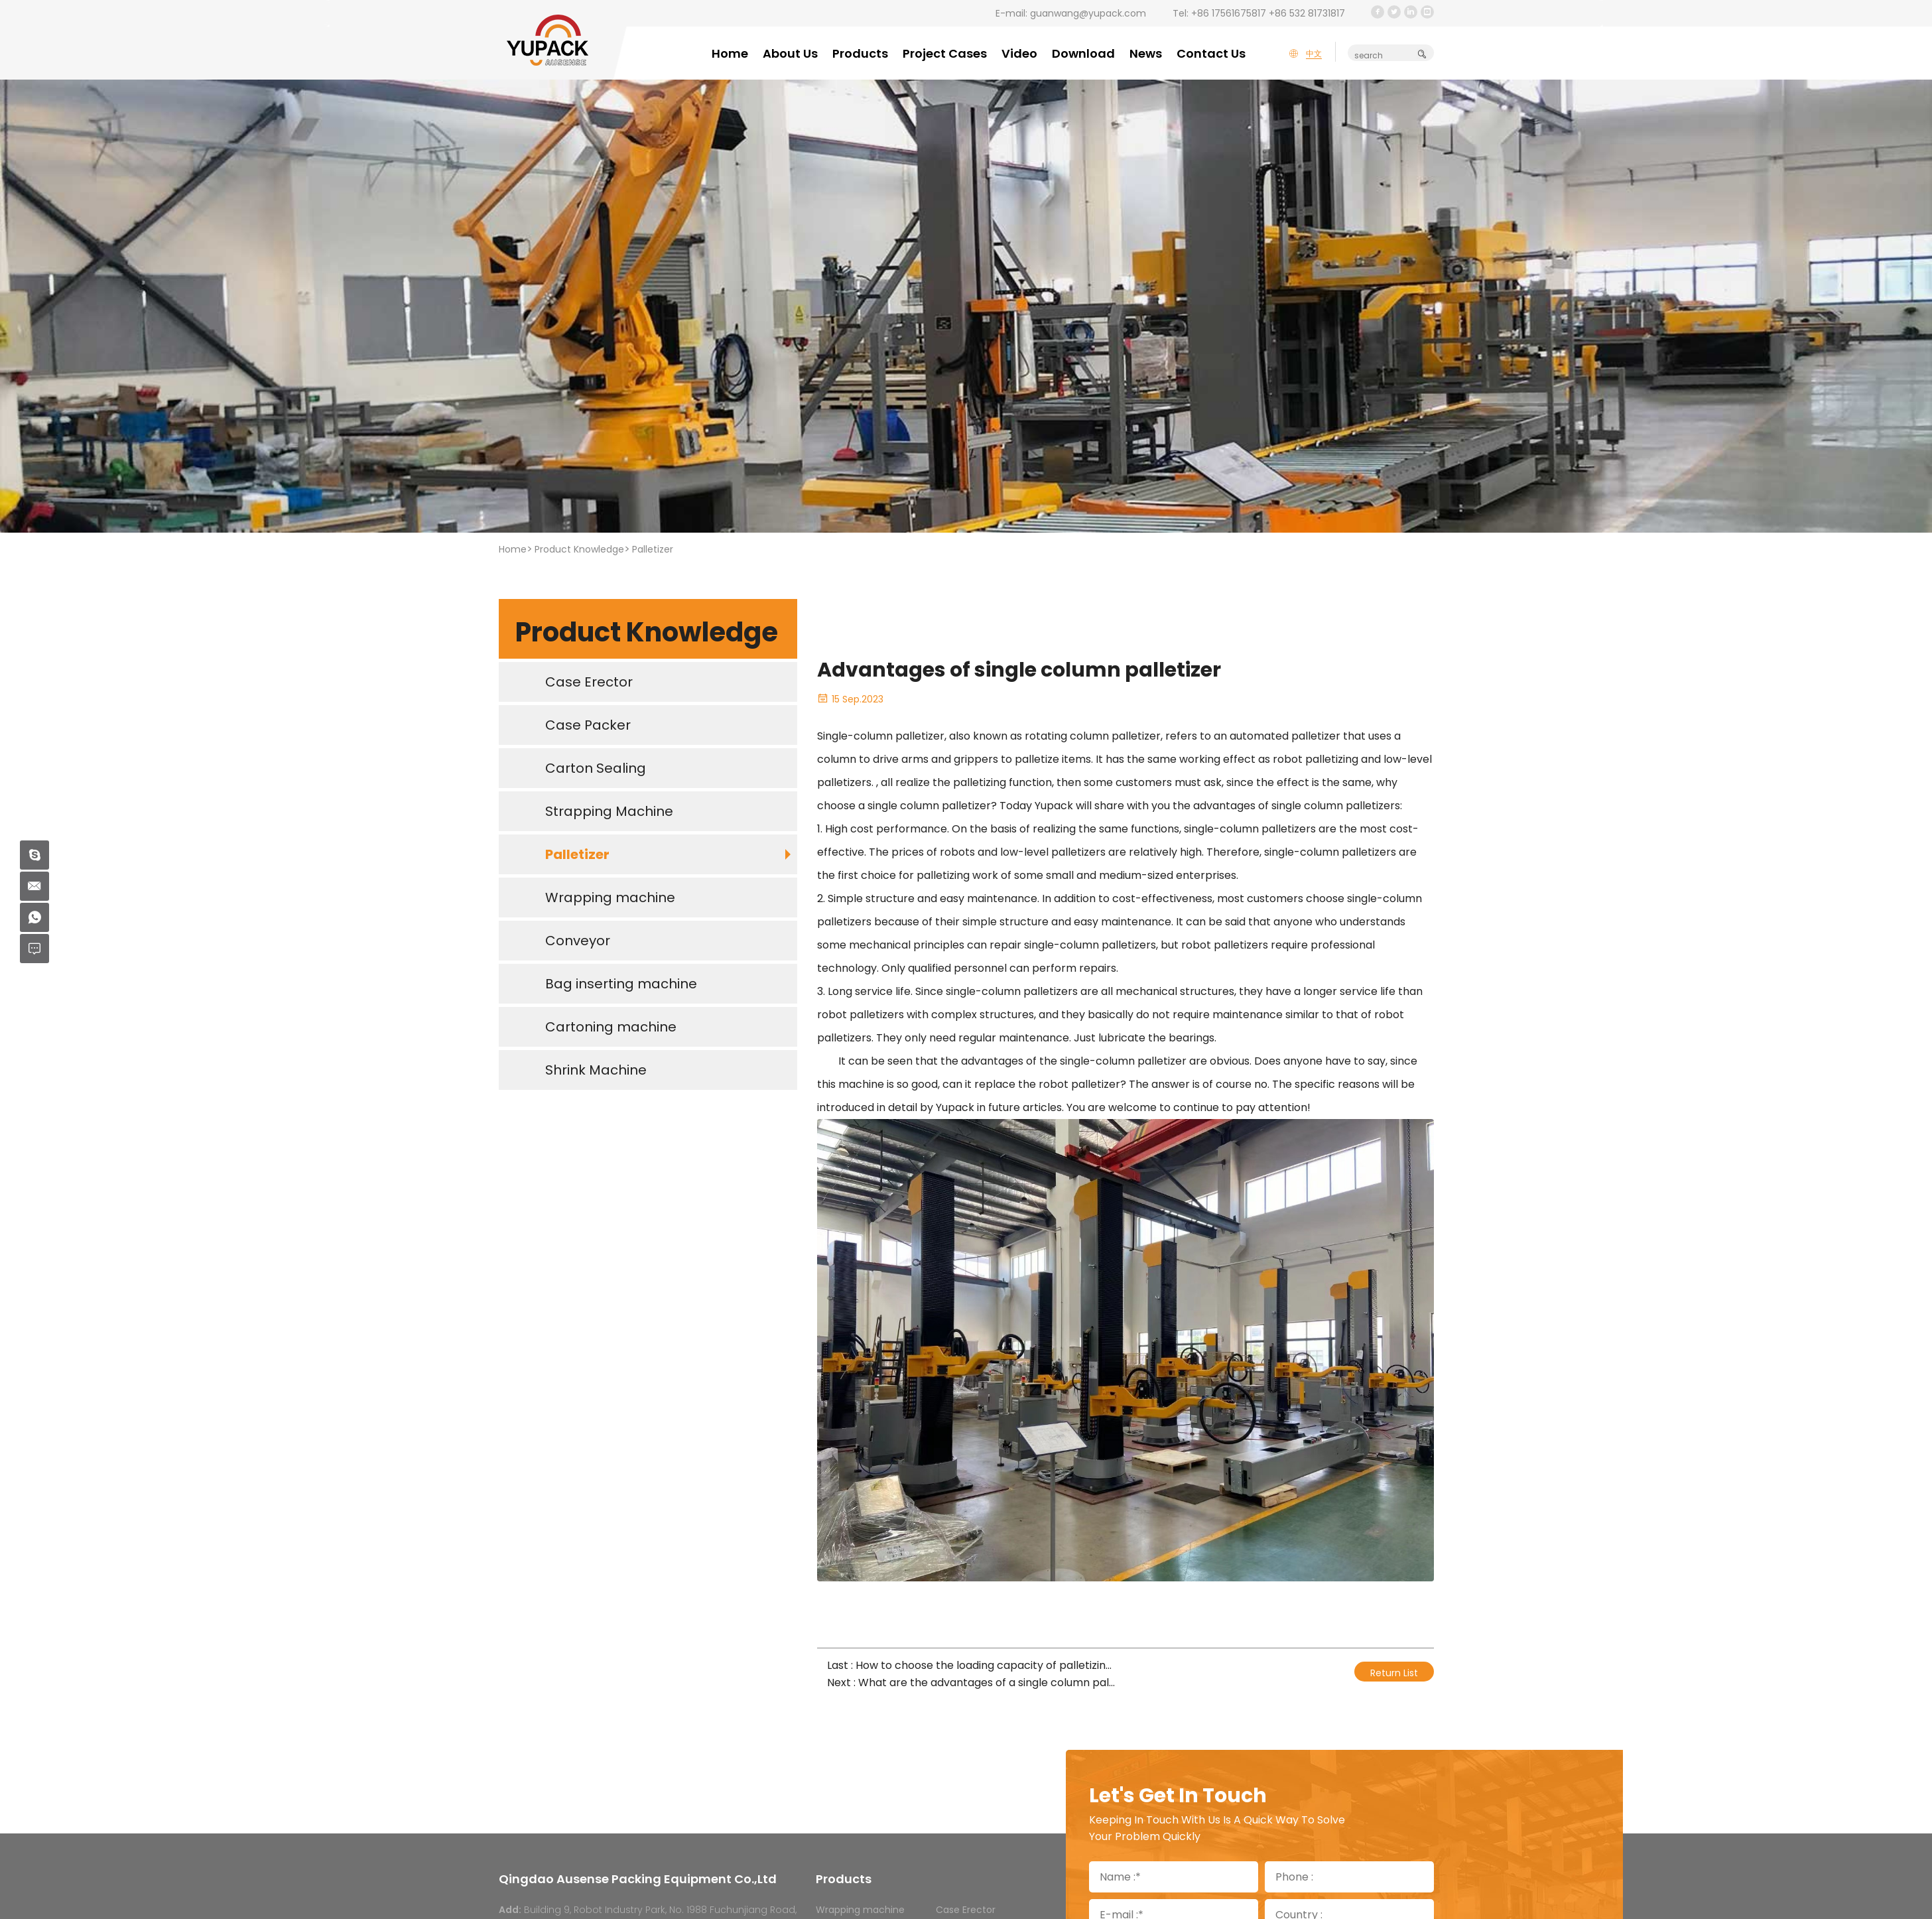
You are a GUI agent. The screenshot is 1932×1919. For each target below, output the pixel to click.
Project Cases (945, 53)
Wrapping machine (860, 1909)
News (1145, 53)
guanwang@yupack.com (1088, 13)
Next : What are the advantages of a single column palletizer (971, 1682)
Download (1083, 53)
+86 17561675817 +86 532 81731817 (1268, 13)
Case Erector (966, 1909)
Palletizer (652, 549)
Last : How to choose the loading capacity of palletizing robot (971, 1665)
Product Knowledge (579, 549)
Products (860, 53)
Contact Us (1211, 53)
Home (730, 53)
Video (1019, 53)
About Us (790, 53)
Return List (1394, 1673)
